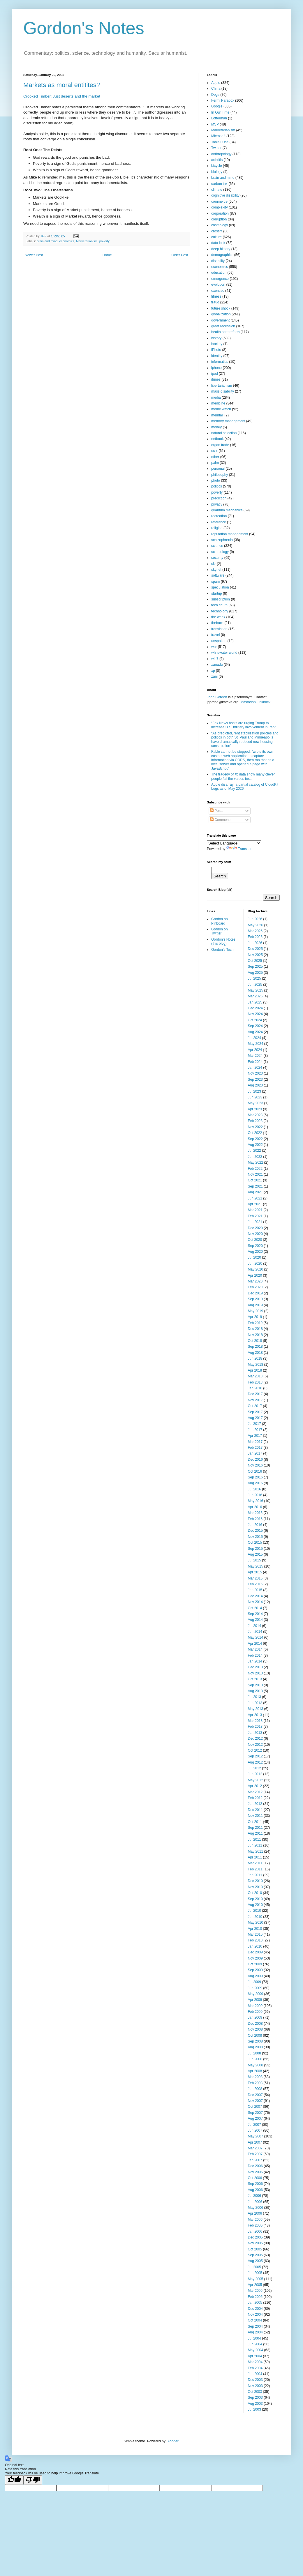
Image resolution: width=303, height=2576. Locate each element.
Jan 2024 (255, 1068)
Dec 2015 (255, 1531)
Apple (215, 83)
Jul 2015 (254, 1560)
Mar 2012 (255, 1792)
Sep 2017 (255, 1412)
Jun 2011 (255, 1845)
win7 (215, 659)
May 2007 (255, 2136)
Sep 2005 (255, 2255)
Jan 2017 (255, 1453)
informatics (219, 362)
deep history (220, 249)
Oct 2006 (255, 2178)
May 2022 (255, 1162)
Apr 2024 (255, 1050)
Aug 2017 (255, 1418)
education (218, 273)
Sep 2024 (255, 1026)
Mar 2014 (255, 1649)
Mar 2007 (255, 2148)
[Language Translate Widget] (234, 843)
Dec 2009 (255, 1952)
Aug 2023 (255, 1085)
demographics (222, 255)
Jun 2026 (255, 919)
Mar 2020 (255, 1281)
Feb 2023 (255, 1121)
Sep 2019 (255, 1299)
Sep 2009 (255, 1970)
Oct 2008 (255, 2035)
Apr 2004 (255, 2356)
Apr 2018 (255, 1370)
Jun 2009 (255, 1988)
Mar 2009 (255, 2006)
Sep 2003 (255, 2397)
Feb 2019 (255, 1323)
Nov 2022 (255, 1127)
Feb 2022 (255, 1169)
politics (216, 486)
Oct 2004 (255, 2320)
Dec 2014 (255, 1596)
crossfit (216, 231)
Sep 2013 (255, 1685)
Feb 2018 (255, 1382)
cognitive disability (225, 195)
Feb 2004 (255, 2368)
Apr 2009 (255, 2000)
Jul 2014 (254, 1626)
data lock (218, 243)
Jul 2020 (254, 1257)
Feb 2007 (255, 2154)
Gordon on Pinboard (219, 921)
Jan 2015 (255, 1590)
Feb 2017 (255, 1448)
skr (213, 564)
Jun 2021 (255, 1198)
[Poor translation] (33, 2480)
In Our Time (220, 112)
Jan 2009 (255, 2017)
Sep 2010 (255, 1899)
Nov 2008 (255, 2029)
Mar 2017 (255, 1442)
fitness (216, 296)
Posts (216, 811)
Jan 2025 (255, 1002)
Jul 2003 (254, 2409)
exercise (217, 291)
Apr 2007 (255, 2142)
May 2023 (255, 1103)
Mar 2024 (255, 1056)
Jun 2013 (255, 1703)
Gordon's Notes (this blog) (223, 941)
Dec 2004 (255, 2309)
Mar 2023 (255, 1115)
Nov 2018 (255, 1335)
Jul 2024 (254, 1038)
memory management (228, 421)
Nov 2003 (255, 2386)
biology (216, 172)
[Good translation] (14, 2480)
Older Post (179, 255)
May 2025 (255, 990)
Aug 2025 (255, 973)
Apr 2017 (255, 1436)
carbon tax (219, 184)
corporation (220, 213)
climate (216, 190)
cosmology (219, 225)
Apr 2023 (255, 1109)
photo (215, 480)
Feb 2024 (255, 1062)
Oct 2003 (255, 2392)
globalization (221, 314)
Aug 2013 (255, 1691)
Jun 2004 (255, 2344)
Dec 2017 (255, 1394)
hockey (216, 344)
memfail (217, 415)
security (217, 558)
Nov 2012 (255, 1745)
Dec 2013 (255, 1667)
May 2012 (255, 1780)
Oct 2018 (255, 1341)
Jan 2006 (255, 2231)
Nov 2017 (255, 1400)
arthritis (217, 160)
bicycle (216, 166)
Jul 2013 (254, 1697)
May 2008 (255, 2065)
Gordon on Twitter (219, 931)
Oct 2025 (255, 961)
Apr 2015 (255, 1572)
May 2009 (255, 1994)
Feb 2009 (255, 2012)
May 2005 (255, 2279)
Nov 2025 (255, 955)
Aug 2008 (255, 2047)
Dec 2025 (255, 949)
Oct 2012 (255, 1750)
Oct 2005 (255, 2249)
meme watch (221, 409)
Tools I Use (219, 142)
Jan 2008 (255, 2089)
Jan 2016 (255, 1525)
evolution (218, 284)
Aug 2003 (255, 2404)
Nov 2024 (255, 1014)
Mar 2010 (255, 1934)
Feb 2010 (255, 1940)
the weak (218, 617)
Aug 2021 (255, 1192)
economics (66, 241)
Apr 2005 (255, 2285)
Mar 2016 (255, 1513)
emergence (220, 279)
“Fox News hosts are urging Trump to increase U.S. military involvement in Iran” (243, 725)
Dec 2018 (255, 1329)
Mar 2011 (255, 1863)
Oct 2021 (255, 1180)
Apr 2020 (255, 1275)
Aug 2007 (255, 2118)
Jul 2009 (254, 1982)
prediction (218, 498)
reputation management (229, 534)
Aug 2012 (255, 1762)
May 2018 (255, 1365)
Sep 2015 (255, 1549)
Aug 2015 (255, 1554)
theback (217, 623)
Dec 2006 (255, 2166)
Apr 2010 (255, 1929)
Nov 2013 (255, 1673)
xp (213, 671)
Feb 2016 (255, 1519)
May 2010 (255, 1922)
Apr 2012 (255, 1786)
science (217, 546)
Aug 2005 (255, 2261)
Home (107, 255)
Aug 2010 (255, 1905)
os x (214, 451)
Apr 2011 (255, 1857)
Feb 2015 (255, 1584)
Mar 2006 (255, 2220)
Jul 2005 (254, 2267)
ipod (214, 374)
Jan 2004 (255, 2374)
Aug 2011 (255, 1833)
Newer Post (34, 255)
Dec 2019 (255, 1293)
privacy (216, 504)
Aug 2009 (255, 1976)
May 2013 (255, 1709)
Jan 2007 (255, 2160)
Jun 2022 (255, 1157)
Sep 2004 (255, 2326)
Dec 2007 (255, 2095)
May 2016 (255, 1501)
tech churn (219, 605)
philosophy (219, 475)
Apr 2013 (255, 1715)
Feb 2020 (255, 1287)
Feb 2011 (255, 1869)
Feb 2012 (255, 1798)
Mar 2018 (255, 1376)
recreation (219, 516)
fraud (215, 302)
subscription (220, 599)
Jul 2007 (254, 2125)
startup (216, 593)
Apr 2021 (255, 1204)
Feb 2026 (255, 937)
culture (216, 237)
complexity (219, 207)
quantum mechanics (226, 510)
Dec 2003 (255, 2380)
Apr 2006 (255, 2213)
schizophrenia (222, 540)
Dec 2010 (255, 1881)
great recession (223, 326)
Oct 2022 (255, 1133)
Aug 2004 (255, 2332)
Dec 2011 (255, 1810)
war (214, 647)
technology (219, 611)
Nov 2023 (255, 1073)
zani (214, 676)
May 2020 (255, 1269)
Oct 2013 (255, 1679)
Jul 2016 (254, 1489)
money (216, 427)
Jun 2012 (255, 1774)
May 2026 (255, 925)
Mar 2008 (255, 2077)
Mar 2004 (255, 2362)
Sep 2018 (255, 1346)
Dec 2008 (255, 2024)
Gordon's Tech (222, 950)
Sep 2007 (255, 2113)
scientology (220, 552)
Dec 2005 (255, 2237)
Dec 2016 (255, 1459)
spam (215, 581)
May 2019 (255, 1311)
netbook (217, 439)
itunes (216, 379)
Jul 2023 (254, 1091)
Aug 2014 (255, 1620)
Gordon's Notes (83, 28)
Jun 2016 (255, 1495)
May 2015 (255, 1566)
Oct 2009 (255, 1964)
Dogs (215, 95)
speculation (220, 587)
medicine (218, 403)
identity (216, 356)
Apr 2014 (255, 1644)
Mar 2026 (255, 931)
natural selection (224, 433)
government (220, 320)
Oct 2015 (255, 1542)
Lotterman (219, 118)
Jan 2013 (255, 1733)
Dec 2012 (255, 1738)
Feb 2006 (255, 2225)
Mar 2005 (255, 2291)
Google (217, 106)
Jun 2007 (255, 2130)
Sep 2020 (255, 1246)
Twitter (216, 148)
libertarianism (221, 386)
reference (218, 522)
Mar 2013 (255, 1721)
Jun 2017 (255, 1430)
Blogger (172, 2441)
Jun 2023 (255, 1097)
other (215, 457)
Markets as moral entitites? (61, 85)
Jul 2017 (254, 1424)
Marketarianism (87, 241)
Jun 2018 (255, 1358)
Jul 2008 (254, 2053)
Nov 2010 (255, 1887)
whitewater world (224, 653)
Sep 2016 (255, 1477)
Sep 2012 (255, 1756)
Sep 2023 (255, 1079)
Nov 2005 (255, 2243)
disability (218, 261)
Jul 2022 (254, 1151)
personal (218, 469)
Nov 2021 (255, 1174)
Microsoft (218, 136)
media (216, 397)
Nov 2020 (255, 1234)
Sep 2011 (255, 1828)
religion (217, 528)
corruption (219, 219)
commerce (219, 201)
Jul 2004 (254, 2338)
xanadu (217, 664)
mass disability (222, 391)
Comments (220, 820)
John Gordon (217, 697)
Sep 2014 (255, 1614)
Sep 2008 (255, 2041)
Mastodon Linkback (255, 702)
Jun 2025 (255, 985)
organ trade (220, 445)
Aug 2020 (255, 1252)
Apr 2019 (255, 1317)
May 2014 (255, 1637)
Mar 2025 (255, 996)
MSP (215, 124)
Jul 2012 (254, 1768)
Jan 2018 (255, 1388)
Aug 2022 (255, 1145)
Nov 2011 (255, 1816)
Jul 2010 (254, 1911)
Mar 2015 (255, 1578)
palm (215, 463)
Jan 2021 (255, 1222)
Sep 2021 (255, 1186)
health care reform (225, 332)
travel (215, 635)
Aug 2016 (255, 1483)
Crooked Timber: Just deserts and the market (61, 96)
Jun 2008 (255, 2059)
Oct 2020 (255, 1240)
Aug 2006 (255, 2190)
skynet (216, 570)
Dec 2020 (255, 1228)
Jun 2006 (255, 2202)
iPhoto (216, 350)
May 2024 (255, 1044)
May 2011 (255, 1851)
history (216, 338)
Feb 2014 (255, 1655)
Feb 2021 (255, 1216)
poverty (104, 241)
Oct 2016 (255, 1471)
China (215, 88)
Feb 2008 (255, 2083)
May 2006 (255, 2208)
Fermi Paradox (222, 100)
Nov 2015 (255, 1537)
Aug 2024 (255, 1032)
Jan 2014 (255, 1661)
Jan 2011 (255, 1875)
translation (219, 629)
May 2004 (255, 2350)
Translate (239, 849)
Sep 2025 (255, 966)
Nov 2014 (255, 1602)
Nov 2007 (255, 2101)
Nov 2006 (255, 2172)
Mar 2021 (255, 1210)
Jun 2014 (255, 1632)
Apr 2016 (255, 1507)
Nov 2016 (255, 1465)
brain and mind (47, 241)
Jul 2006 (254, 2196)
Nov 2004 (255, 2314)
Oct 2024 (255, 1020)
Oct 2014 (255, 1608)
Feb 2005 (255, 2297)
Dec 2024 (255, 1008)
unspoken (218, 641)
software (217, 575)
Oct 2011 (255, 1822)
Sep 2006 (255, 2184)
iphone (216, 368)
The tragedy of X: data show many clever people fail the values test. (243, 776)
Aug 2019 (255, 1305)
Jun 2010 (255, 1917)
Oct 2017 (255, 1406)
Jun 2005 (255, 2273)
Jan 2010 (255, 1946)
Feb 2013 (255, 1727)
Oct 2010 (255, 1893)
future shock (220, 308)
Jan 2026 (255, 943)
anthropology (221, 154)
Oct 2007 (255, 2107)
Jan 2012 (255, 1804)
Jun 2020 (255, 1264)
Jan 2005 (255, 2303)
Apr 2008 (255, 2071)
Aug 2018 (255, 1353)
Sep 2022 (255, 1139)
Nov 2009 (255, 1958)
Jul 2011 (254, 1840)
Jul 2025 (254, 978)
